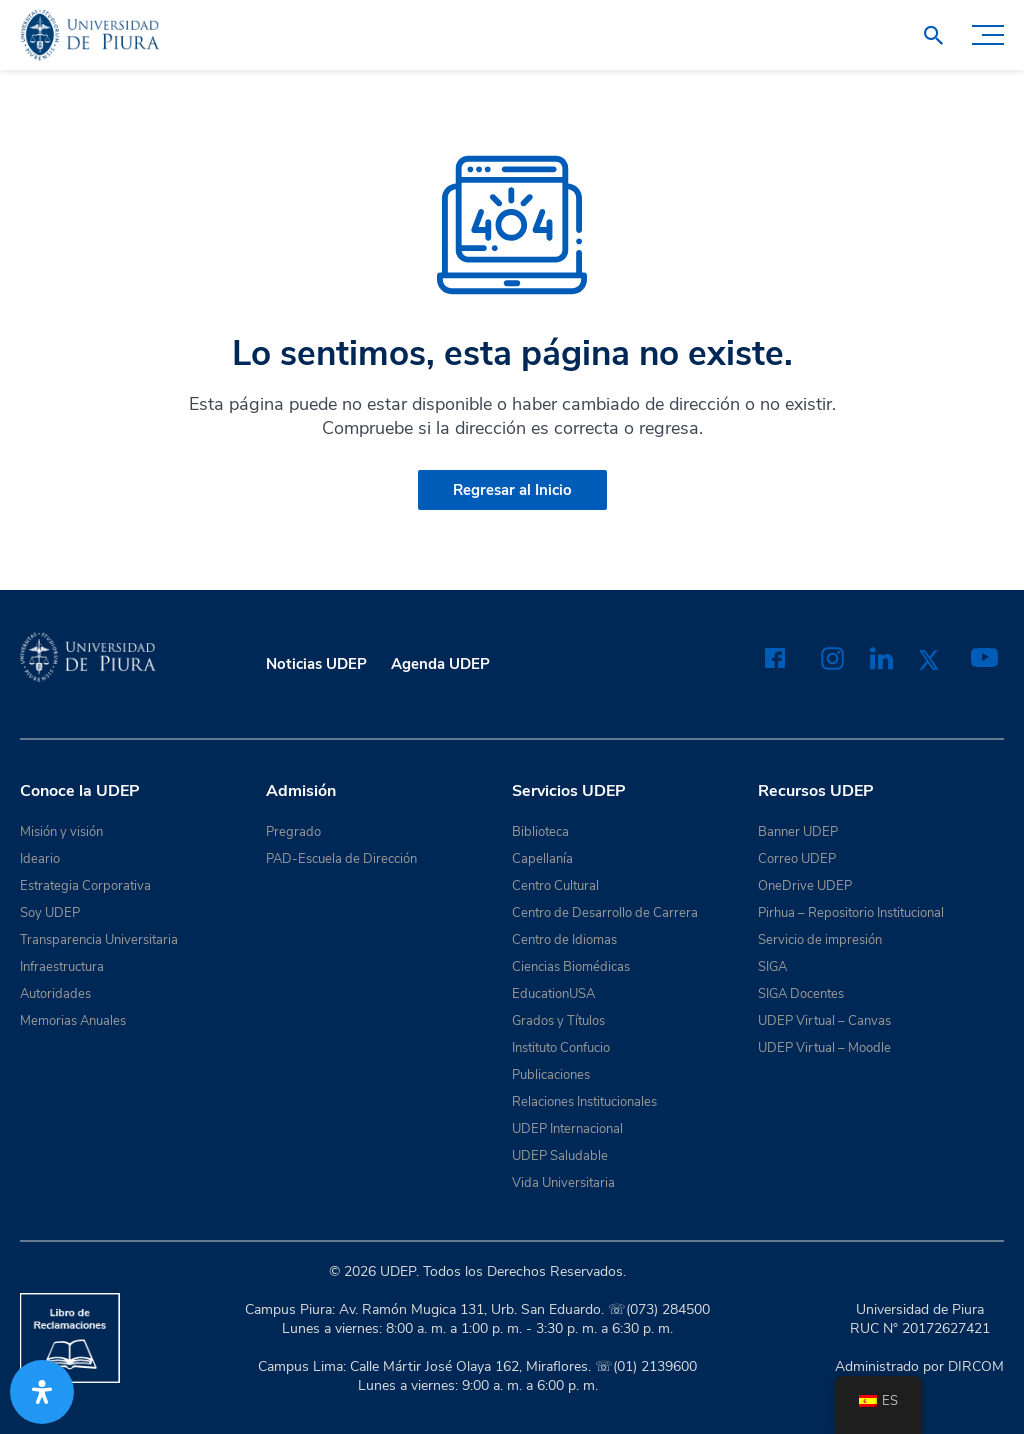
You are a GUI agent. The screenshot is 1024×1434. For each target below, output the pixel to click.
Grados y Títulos (558, 1021)
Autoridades (55, 994)
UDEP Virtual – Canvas (824, 1021)
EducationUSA (553, 994)
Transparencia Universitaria (99, 940)
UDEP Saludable (560, 1156)
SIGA (772, 967)
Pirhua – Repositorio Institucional (851, 913)
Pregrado (293, 832)
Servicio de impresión (820, 940)
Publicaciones (551, 1075)
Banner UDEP (798, 832)
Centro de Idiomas (564, 940)
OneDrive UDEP (805, 886)
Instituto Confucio (561, 1048)
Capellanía (542, 859)
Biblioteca (540, 832)
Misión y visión (61, 832)
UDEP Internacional (567, 1129)
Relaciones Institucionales (584, 1102)
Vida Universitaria (563, 1183)
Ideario (40, 859)
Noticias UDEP (316, 664)
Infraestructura (62, 967)
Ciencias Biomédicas (571, 967)
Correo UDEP (797, 859)
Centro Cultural (555, 886)
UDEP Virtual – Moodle (824, 1048)
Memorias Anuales (73, 1021)
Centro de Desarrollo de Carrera (605, 913)
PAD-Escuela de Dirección (341, 859)
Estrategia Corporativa (85, 886)
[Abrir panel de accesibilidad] (42, 1392)
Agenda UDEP (440, 664)
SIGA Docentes (801, 994)
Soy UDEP (50, 913)
